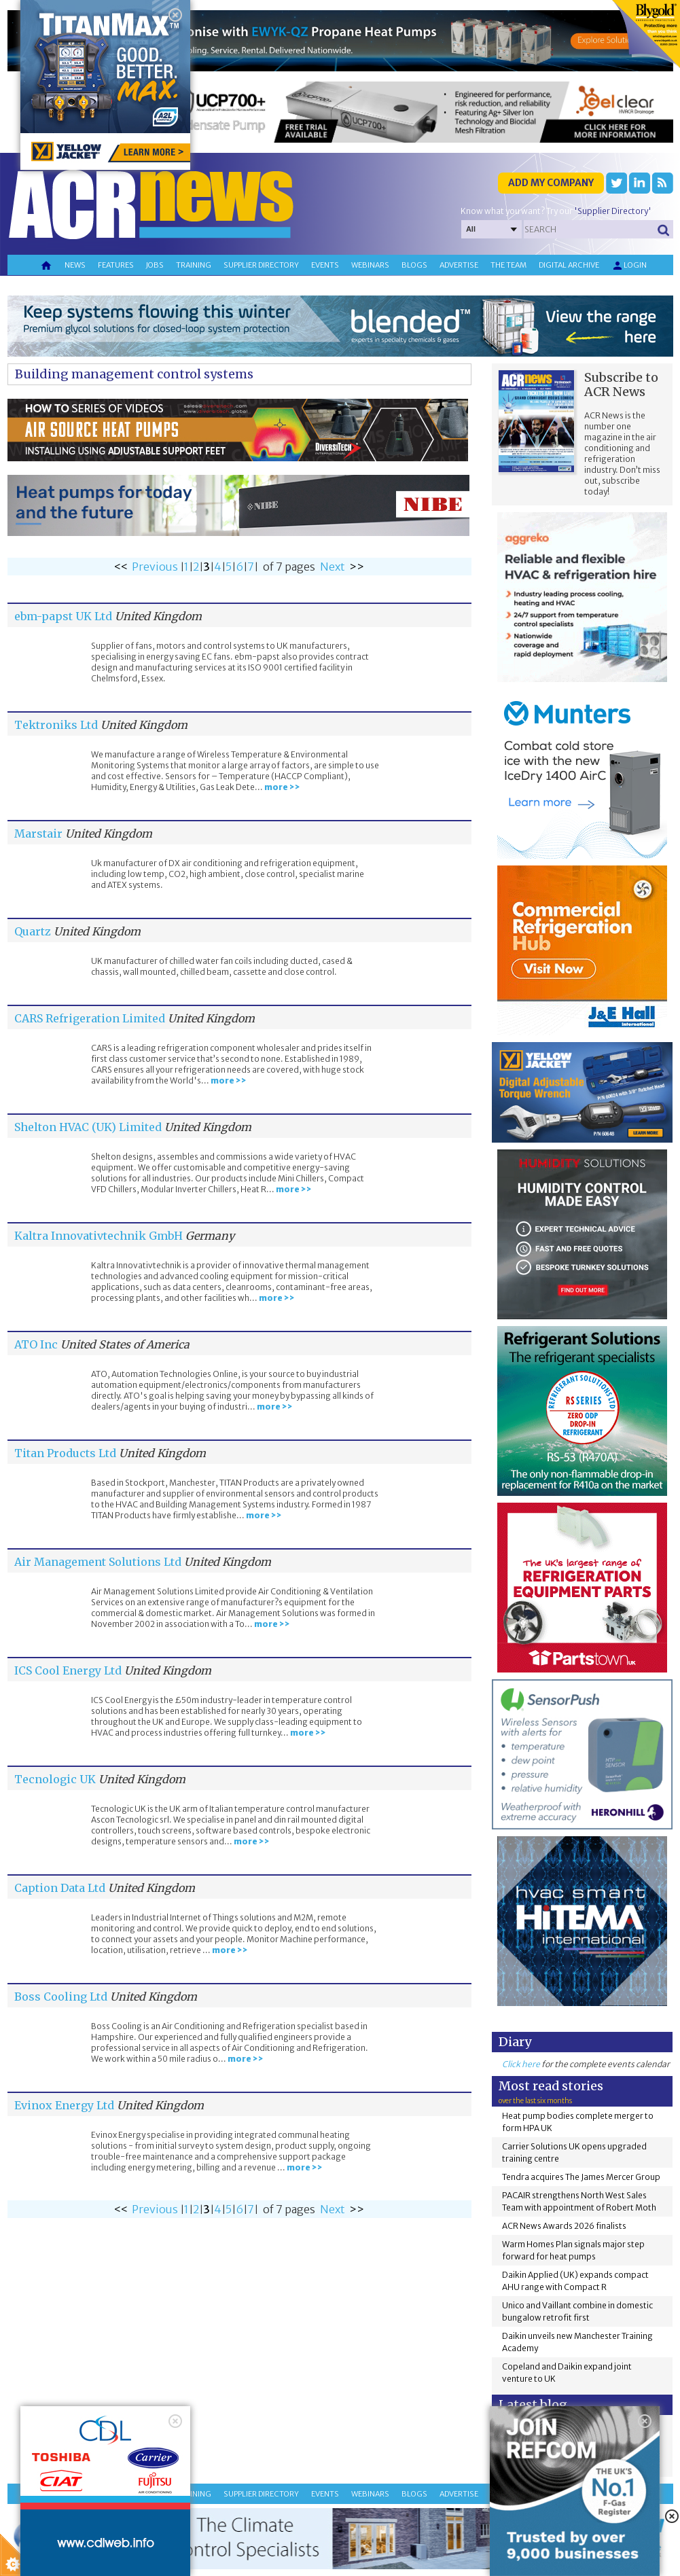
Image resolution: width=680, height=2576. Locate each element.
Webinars (370, 265)
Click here (521, 2064)
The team (508, 265)
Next (332, 566)
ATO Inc (36, 1344)
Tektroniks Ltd (56, 725)
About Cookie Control (61, 2460)
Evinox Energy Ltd (64, 2105)
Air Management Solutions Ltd (97, 1562)
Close (170, 2460)
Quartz (32, 931)
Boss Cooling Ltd (60, 1996)
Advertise (459, 265)
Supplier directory (261, 265)
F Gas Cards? (607, 2433)
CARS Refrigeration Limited (89, 1018)
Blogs (414, 265)
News (75, 265)
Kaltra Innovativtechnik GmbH (98, 1235)
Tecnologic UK (55, 1779)
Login (629, 266)
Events (325, 265)
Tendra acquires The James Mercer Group (581, 2177)
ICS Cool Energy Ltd (68, 1670)
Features (116, 265)
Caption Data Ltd (59, 1888)
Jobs (155, 265)
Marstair (38, 833)
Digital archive (569, 265)
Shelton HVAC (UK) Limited (88, 1127)
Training (193, 265)
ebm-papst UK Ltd (63, 616)
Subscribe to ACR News (621, 384)
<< (121, 566)
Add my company (551, 183)
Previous (155, 566)
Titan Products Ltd (65, 1453)
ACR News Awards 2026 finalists (564, 2226)
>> (356, 566)
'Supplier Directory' (612, 211)
